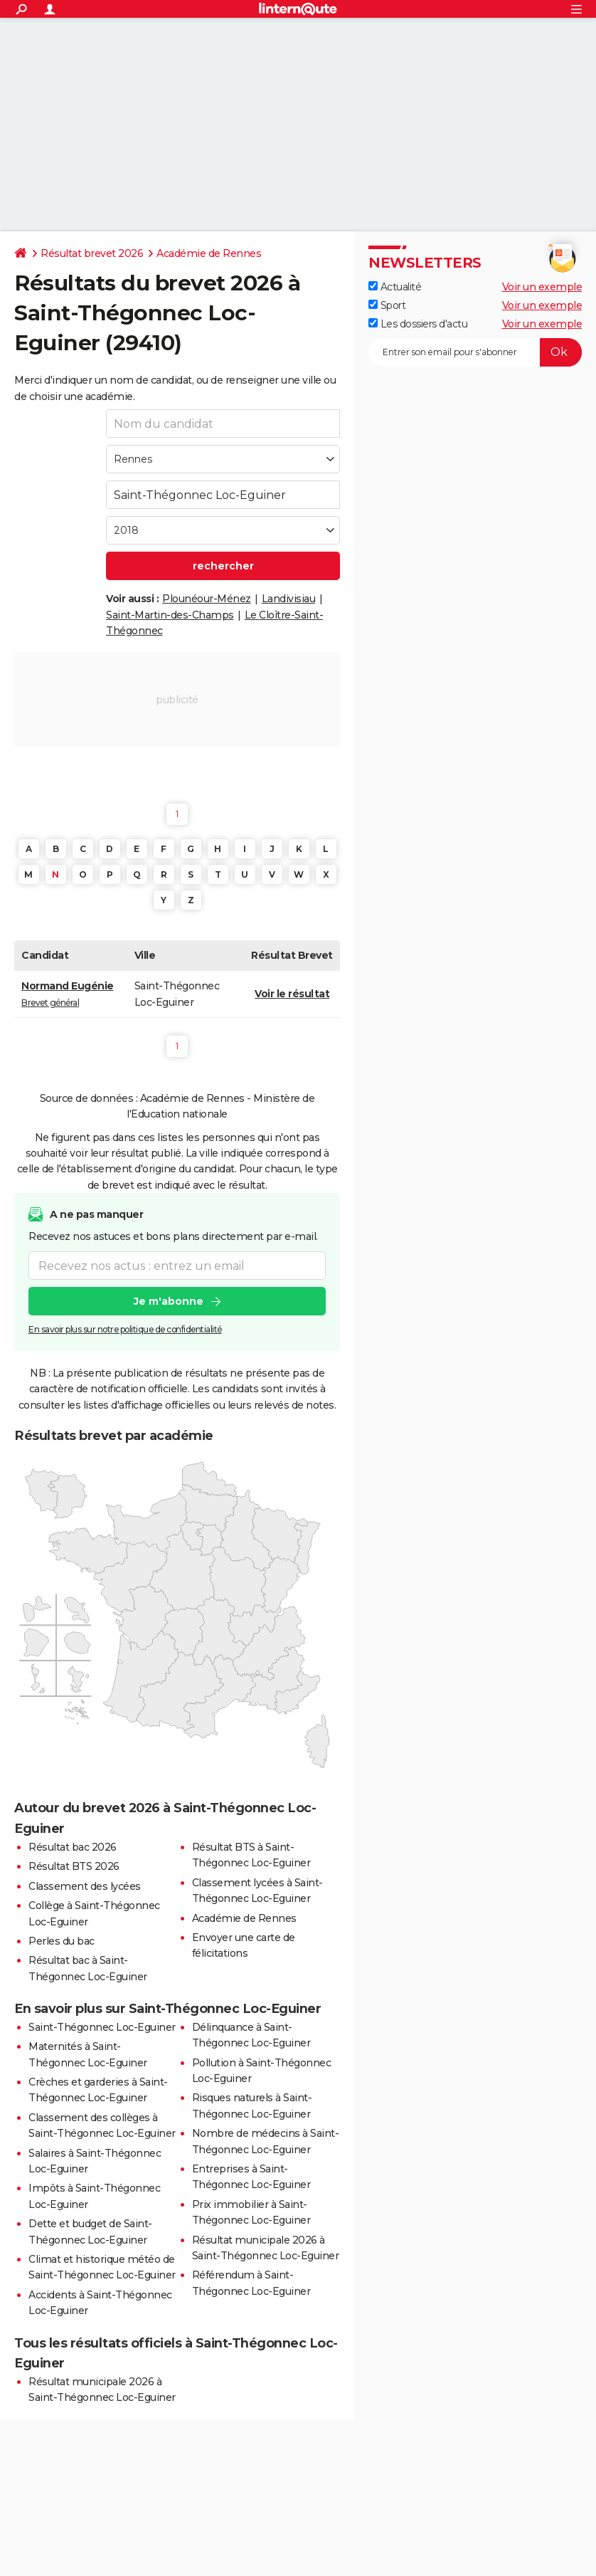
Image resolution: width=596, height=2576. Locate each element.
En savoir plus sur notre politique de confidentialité (125, 1330)
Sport (386, 305)
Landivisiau (289, 598)
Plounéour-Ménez (206, 598)
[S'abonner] (475, 352)
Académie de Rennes (208, 253)
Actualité (394, 286)
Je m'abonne (168, 1301)
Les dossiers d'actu (417, 323)
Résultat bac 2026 (72, 1847)
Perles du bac (61, 1941)
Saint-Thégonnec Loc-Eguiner (102, 2027)
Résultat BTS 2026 (73, 1866)
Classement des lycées (84, 1886)
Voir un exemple (542, 286)
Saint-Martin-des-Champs (170, 615)
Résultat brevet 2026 (92, 253)
